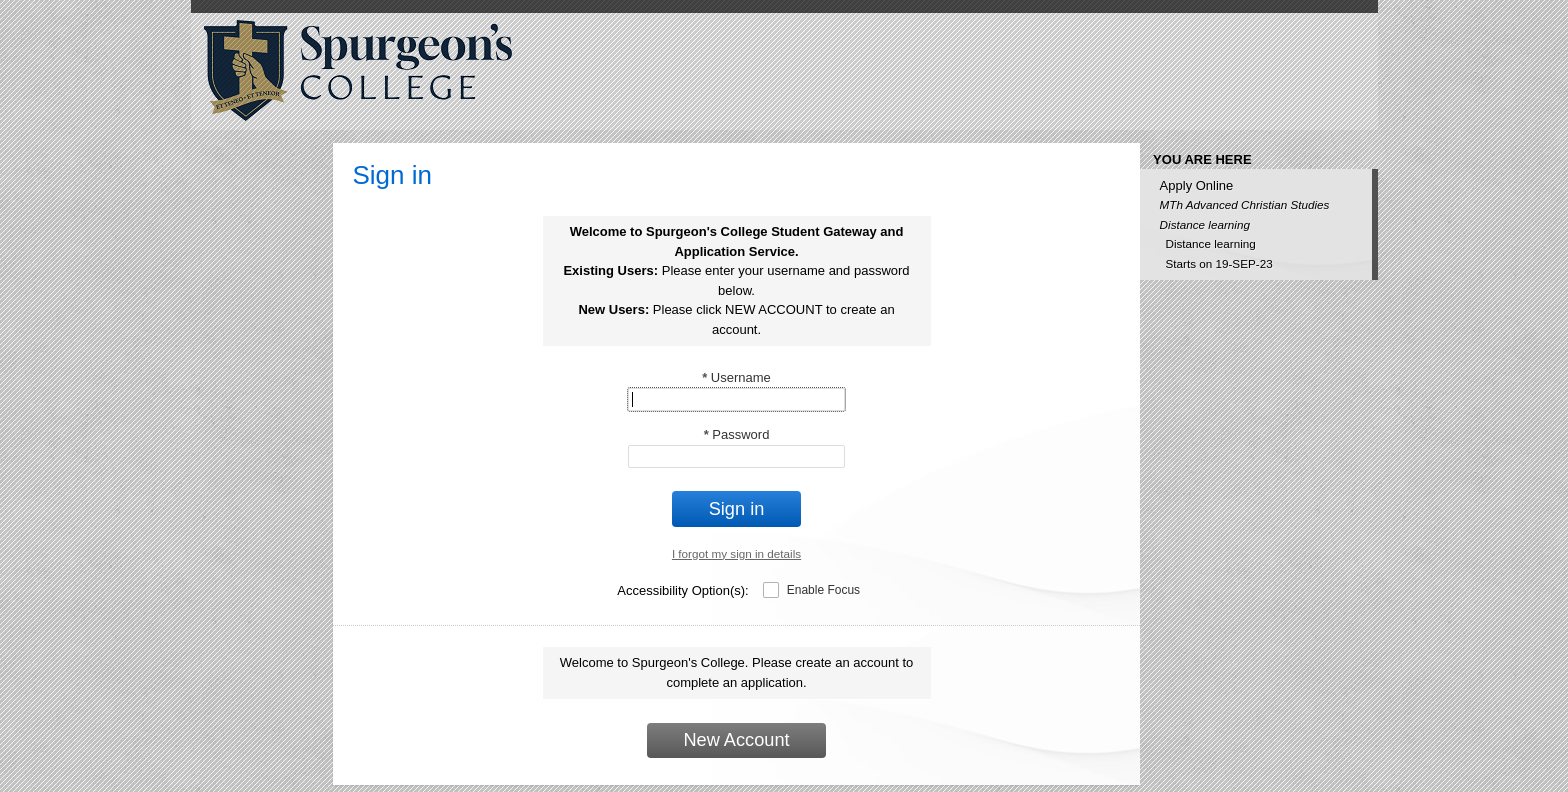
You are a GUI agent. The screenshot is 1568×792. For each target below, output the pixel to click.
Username (736, 377)
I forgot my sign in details (736, 553)
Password (737, 434)
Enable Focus (823, 590)
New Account (736, 740)
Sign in (737, 509)
